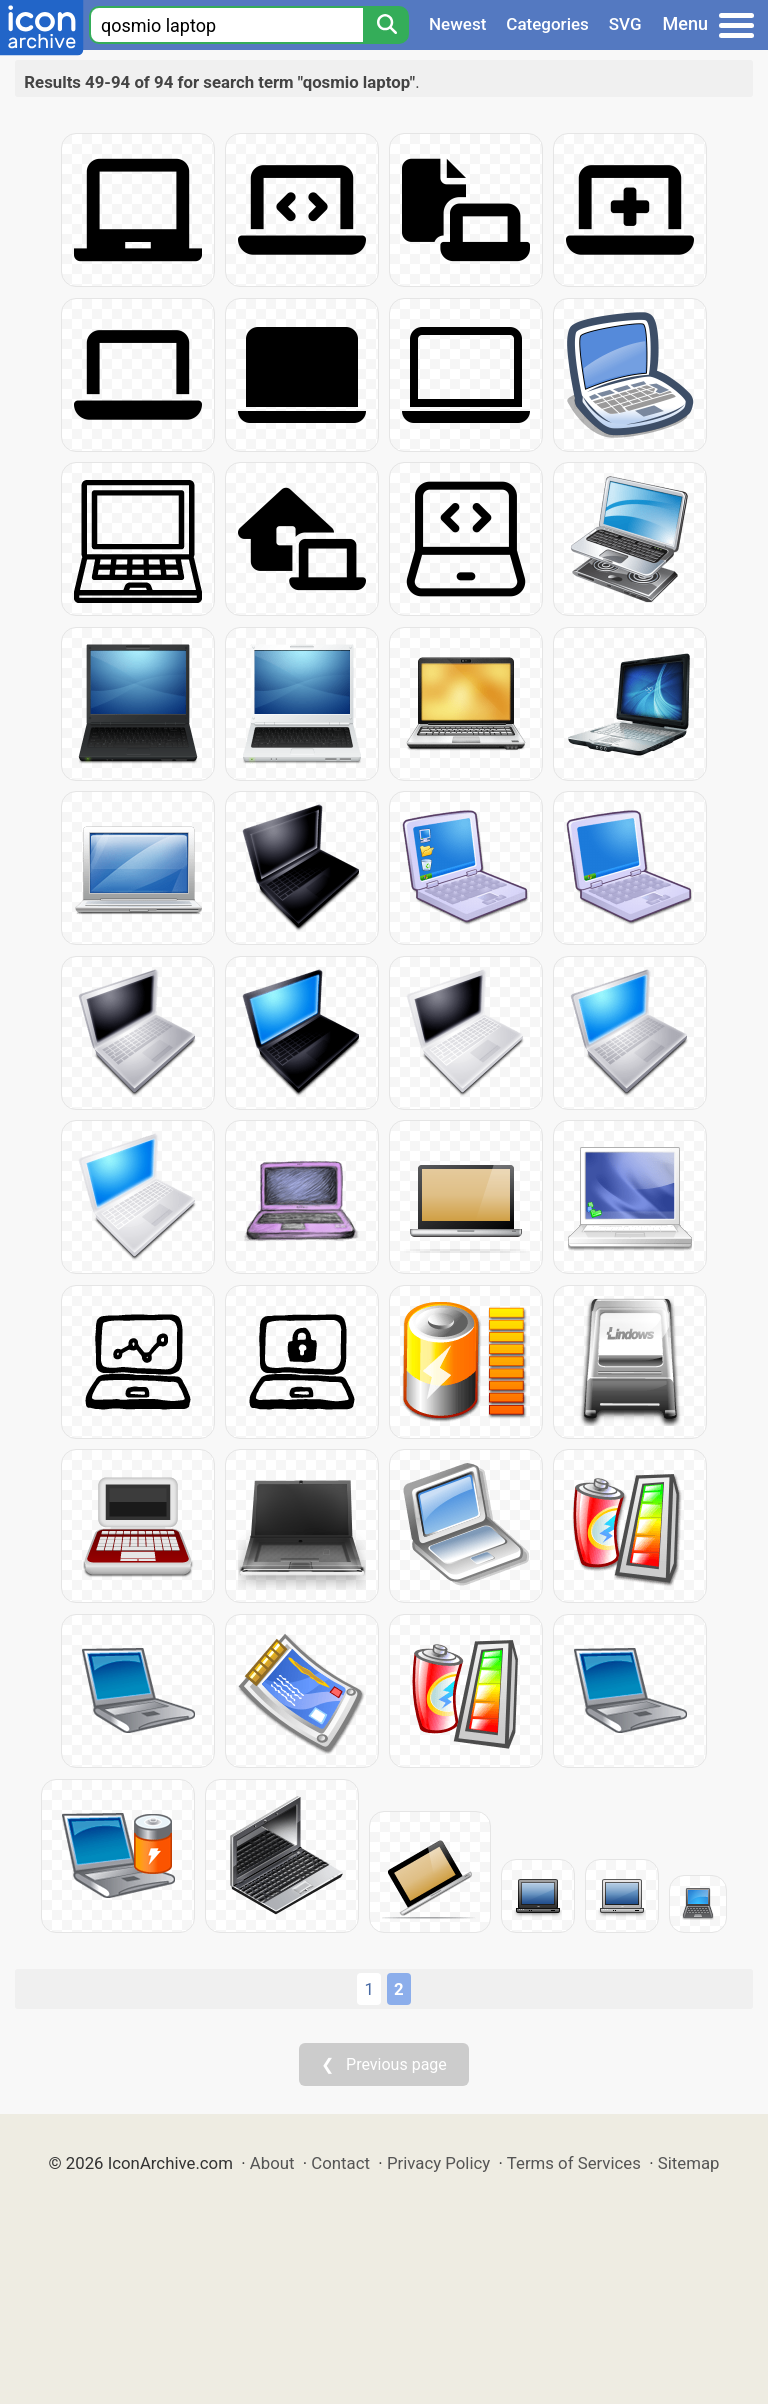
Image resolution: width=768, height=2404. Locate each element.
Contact (340, 2163)
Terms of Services (574, 2163)
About (272, 2163)
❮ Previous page (384, 2064)
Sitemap (689, 2163)
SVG (625, 24)
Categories (547, 24)
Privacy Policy (438, 2163)
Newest (457, 24)
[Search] (386, 25)
